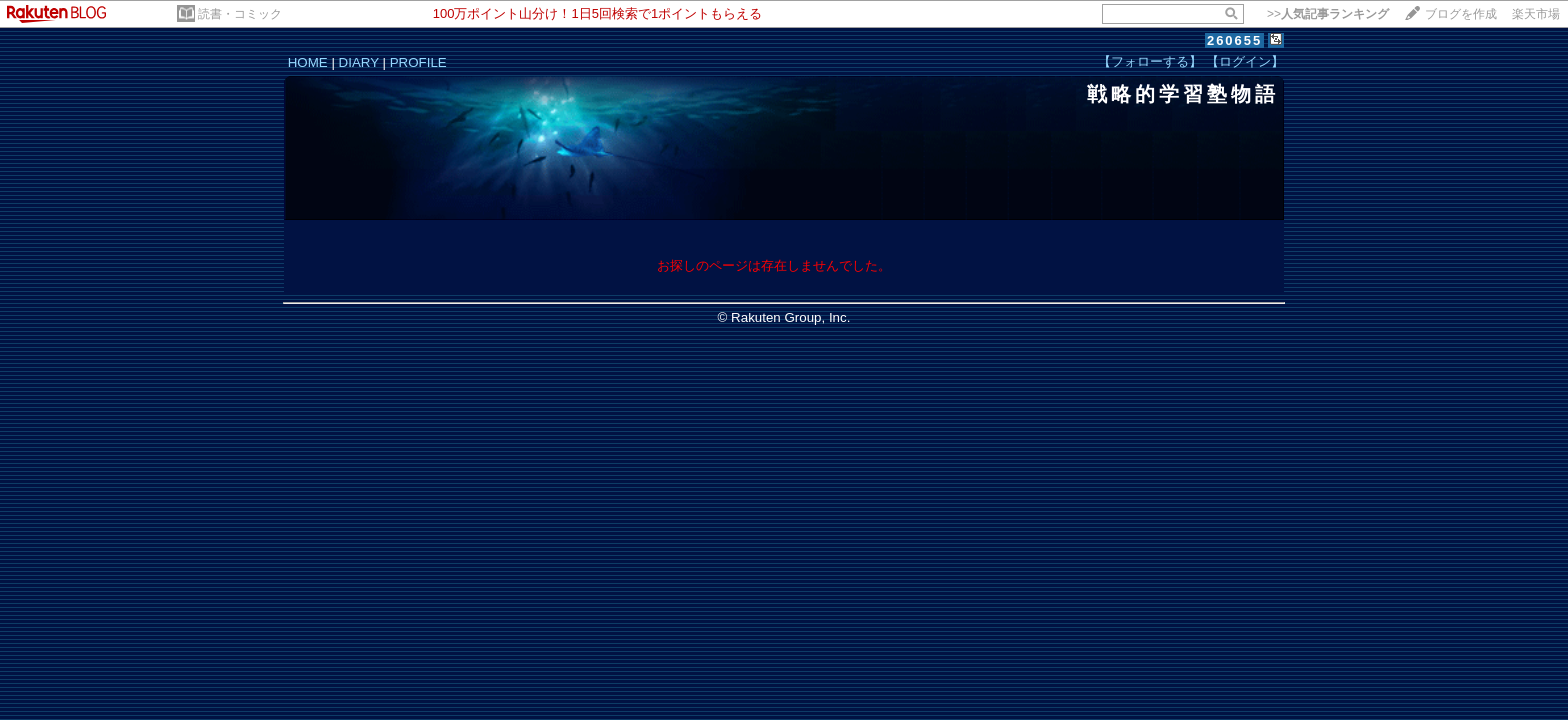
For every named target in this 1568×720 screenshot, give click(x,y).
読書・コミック (240, 14)
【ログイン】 (1245, 61)
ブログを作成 (1461, 14)
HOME (308, 62)
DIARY (359, 62)
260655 (1234, 40)
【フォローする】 (1150, 61)
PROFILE (418, 62)
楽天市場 (1536, 14)
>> (1328, 14)
